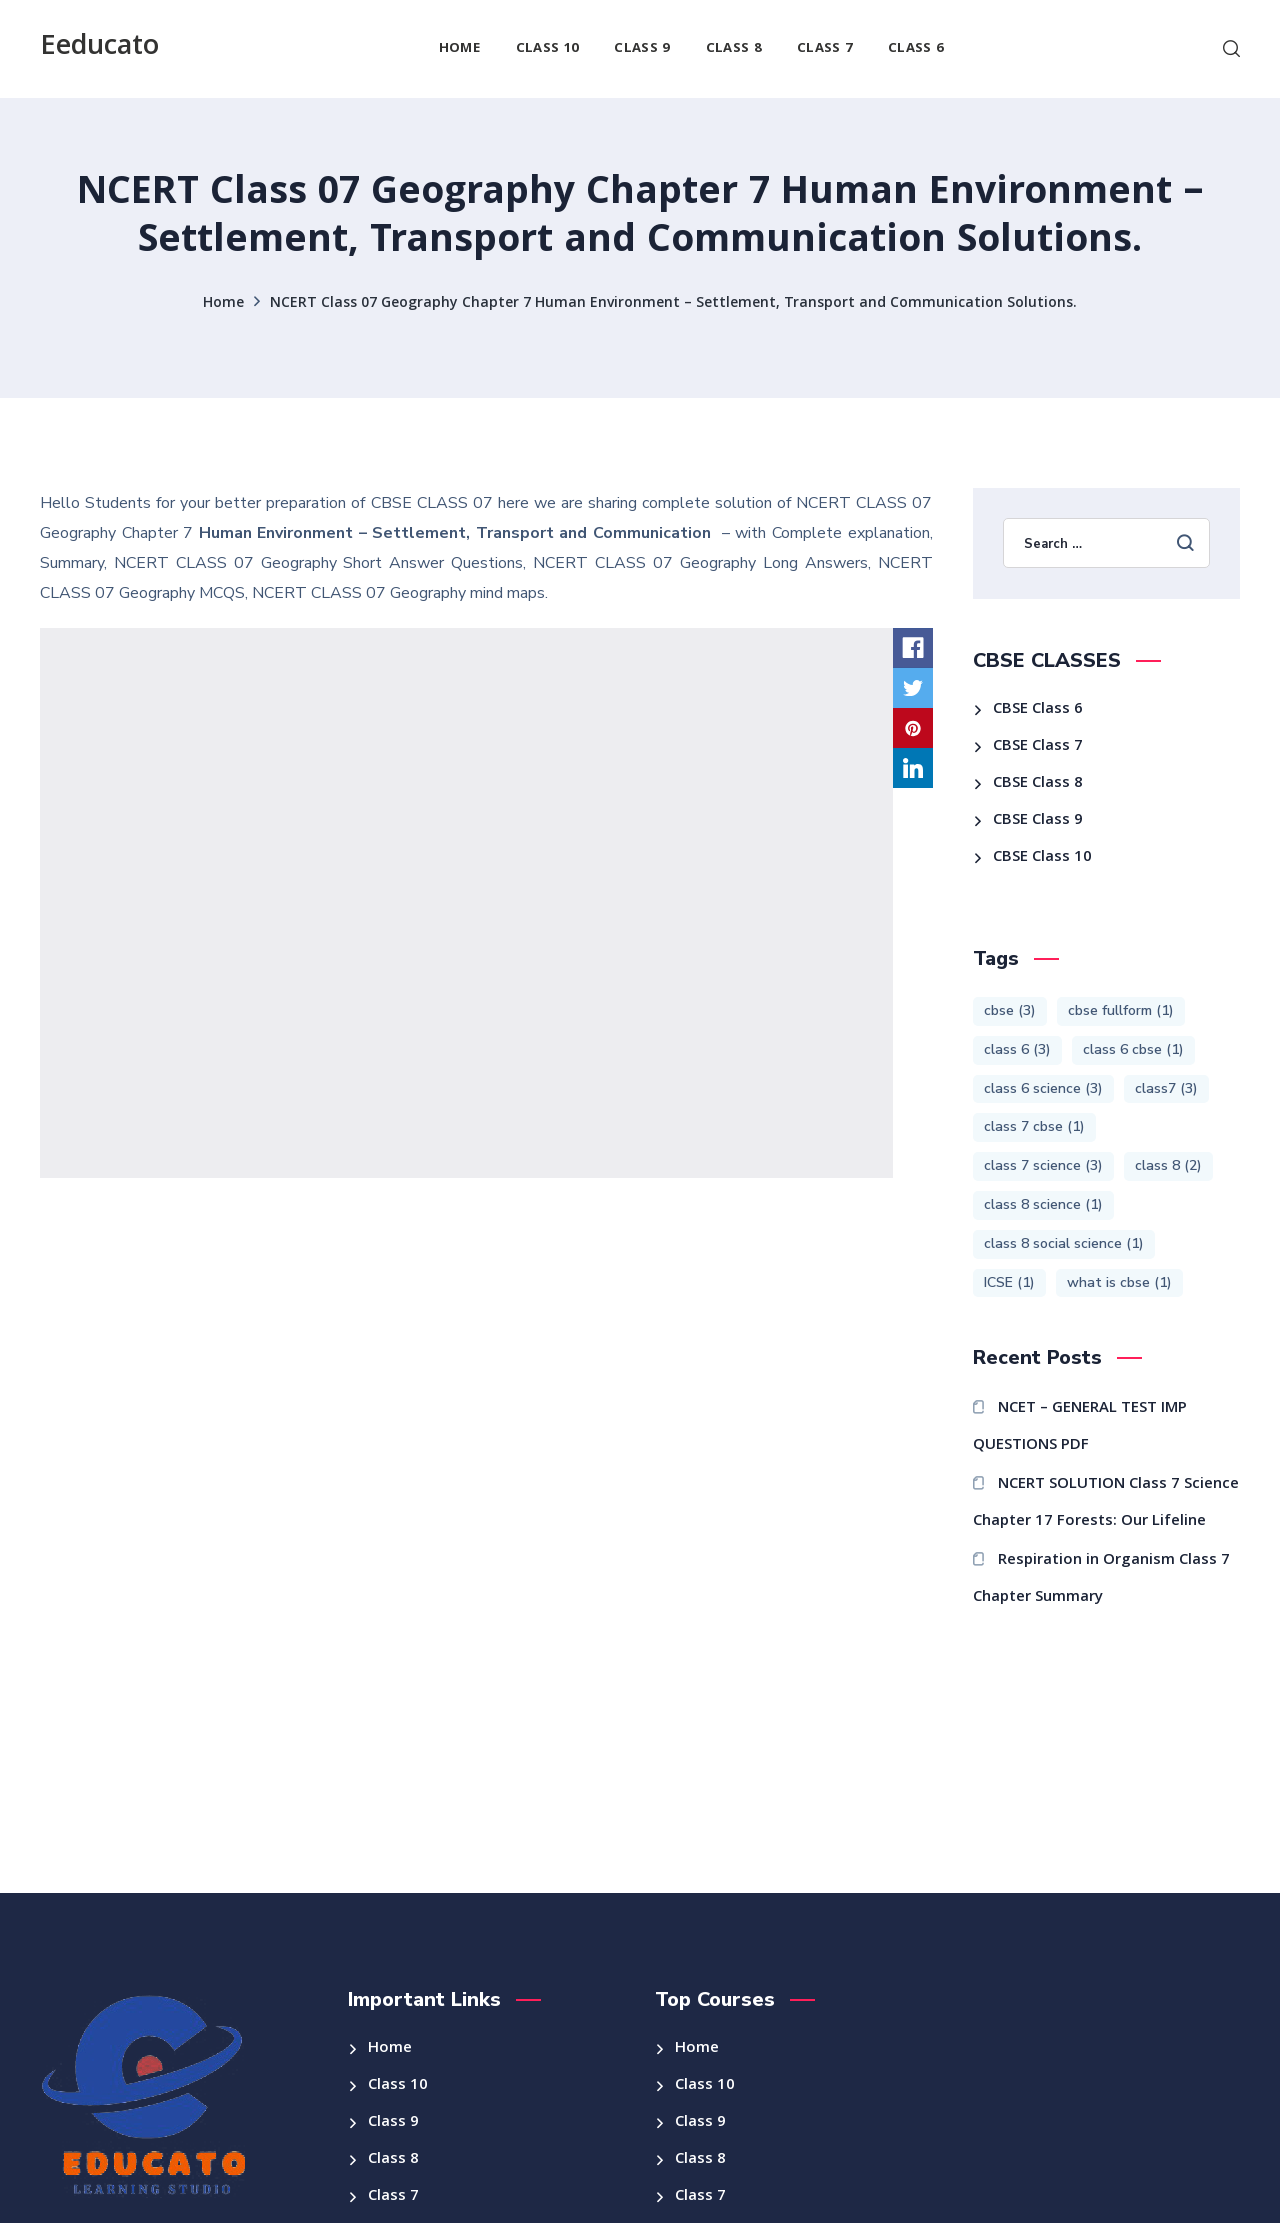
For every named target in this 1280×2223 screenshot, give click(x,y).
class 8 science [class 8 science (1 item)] (1043, 1204)
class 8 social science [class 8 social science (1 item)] (1064, 1243)
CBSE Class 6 (1038, 710)
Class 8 (393, 2160)
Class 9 (393, 2123)
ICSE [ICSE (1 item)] (1009, 1282)
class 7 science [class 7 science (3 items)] (1043, 1165)
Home (223, 304)
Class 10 (398, 2086)
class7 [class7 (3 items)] (1166, 1088)
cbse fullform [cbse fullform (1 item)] (1121, 1010)
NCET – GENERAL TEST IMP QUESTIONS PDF (1080, 1427)
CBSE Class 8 (1038, 784)
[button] (1231, 49)
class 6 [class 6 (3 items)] (1017, 1049)
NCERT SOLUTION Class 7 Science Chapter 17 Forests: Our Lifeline (1106, 1503)
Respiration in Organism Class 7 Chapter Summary (1102, 1579)
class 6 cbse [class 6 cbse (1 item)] (1133, 1049)
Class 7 (393, 2197)
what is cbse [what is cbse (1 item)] (1119, 1282)
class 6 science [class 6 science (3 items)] (1043, 1088)
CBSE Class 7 (1038, 747)
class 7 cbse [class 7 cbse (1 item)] (1034, 1126)
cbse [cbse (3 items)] (1010, 1010)
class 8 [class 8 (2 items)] (1168, 1165)
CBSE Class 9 (1038, 821)
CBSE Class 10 (1042, 858)
